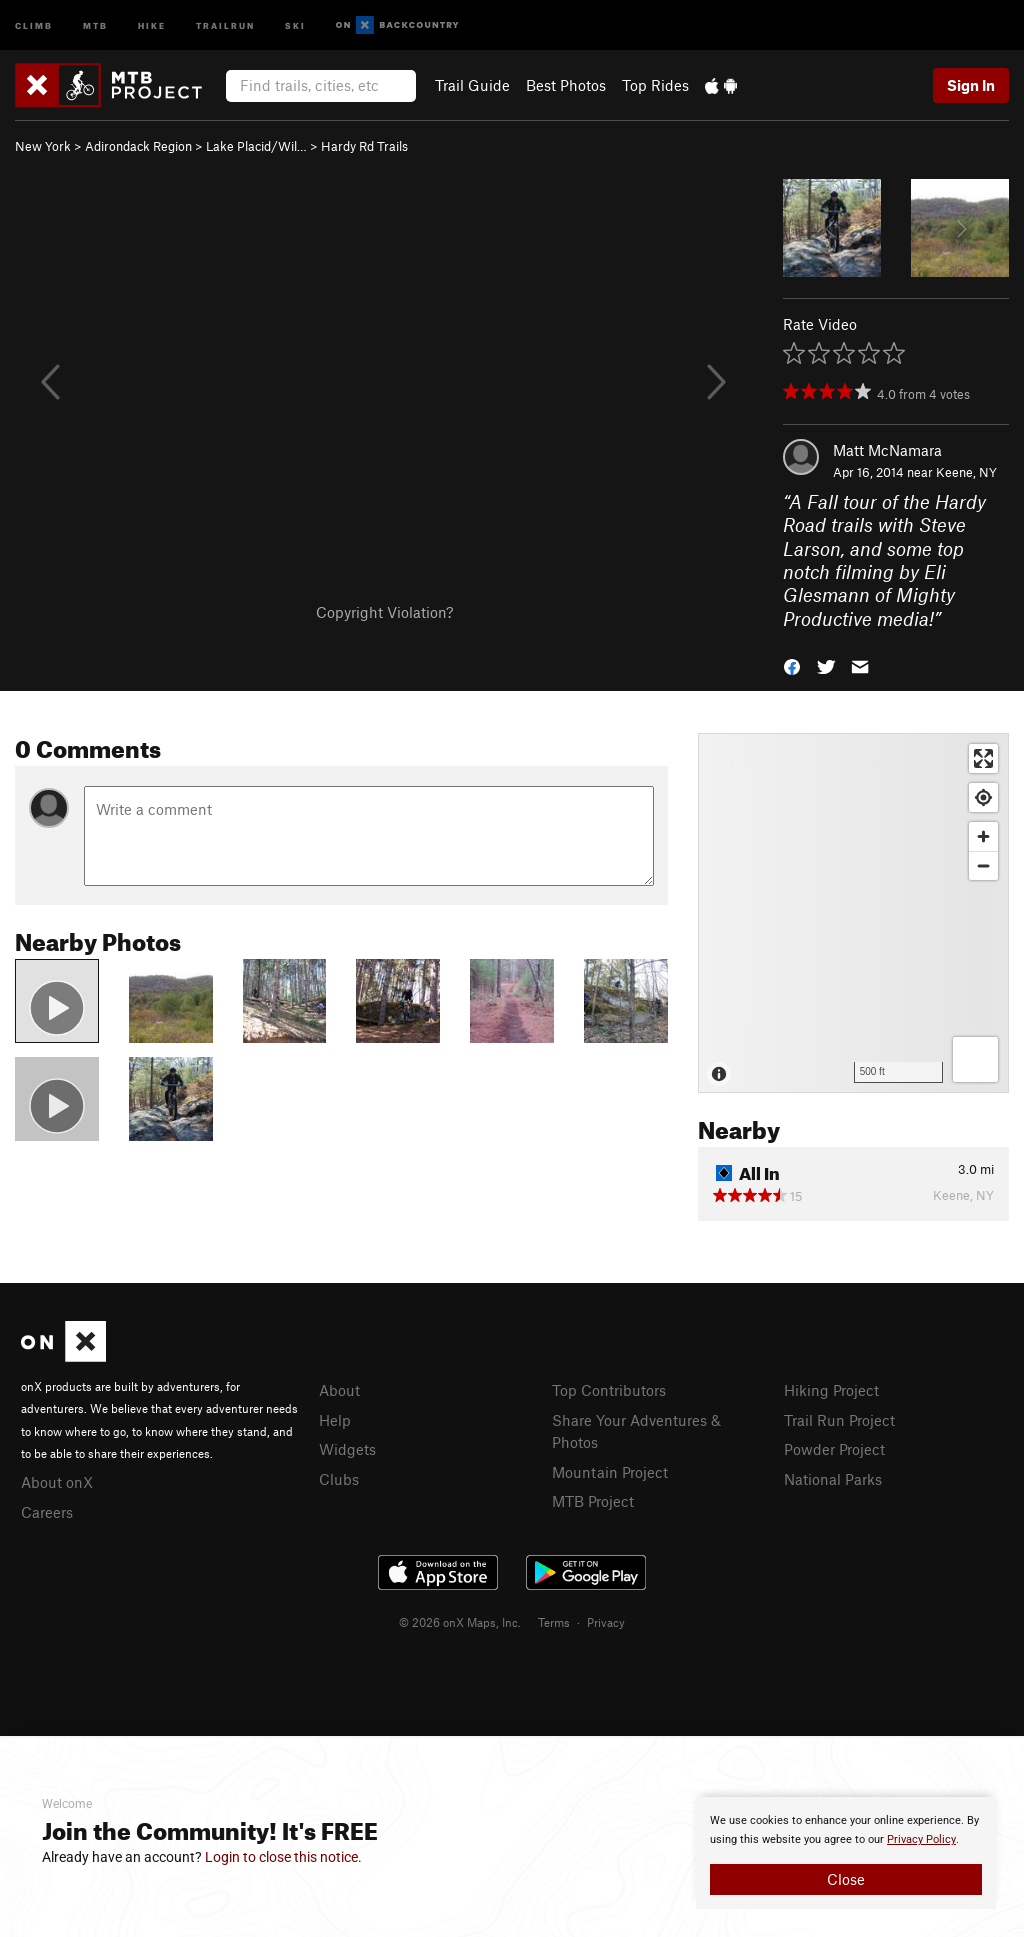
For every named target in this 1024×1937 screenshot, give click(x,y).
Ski (295, 24)
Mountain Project (610, 1472)
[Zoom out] (983, 865)
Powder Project (834, 1449)
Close (846, 1879)
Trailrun (225, 24)
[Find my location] (983, 797)
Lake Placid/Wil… (256, 146)
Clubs (339, 1479)
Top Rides (655, 85)
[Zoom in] (983, 836)
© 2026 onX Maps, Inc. (460, 1622)
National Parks (833, 1479)
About (339, 1390)
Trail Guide (472, 85)
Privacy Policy (921, 1839)
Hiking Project (831, 1390)
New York (43, 146)
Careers (47, 1512)
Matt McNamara (887, 450)
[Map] (853, 913)
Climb (34, 24)
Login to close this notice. (283, 1857)
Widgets (347, 1449)
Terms (554, 1622)
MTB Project (593, 1501)
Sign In (971, 85)
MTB (95, 24)
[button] (792, 665)
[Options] (975, 1059)
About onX (57, 1482)
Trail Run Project (839, 1420)
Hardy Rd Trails (364, 146)
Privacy (606, 1622)
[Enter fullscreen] (983, 758)
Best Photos (566, 85)
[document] (846, 1853)
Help (335, 1420)
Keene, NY (966, 472)
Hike (152, 24)
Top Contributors (609, 1390)
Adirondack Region (138, 146)
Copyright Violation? (384, 612)
